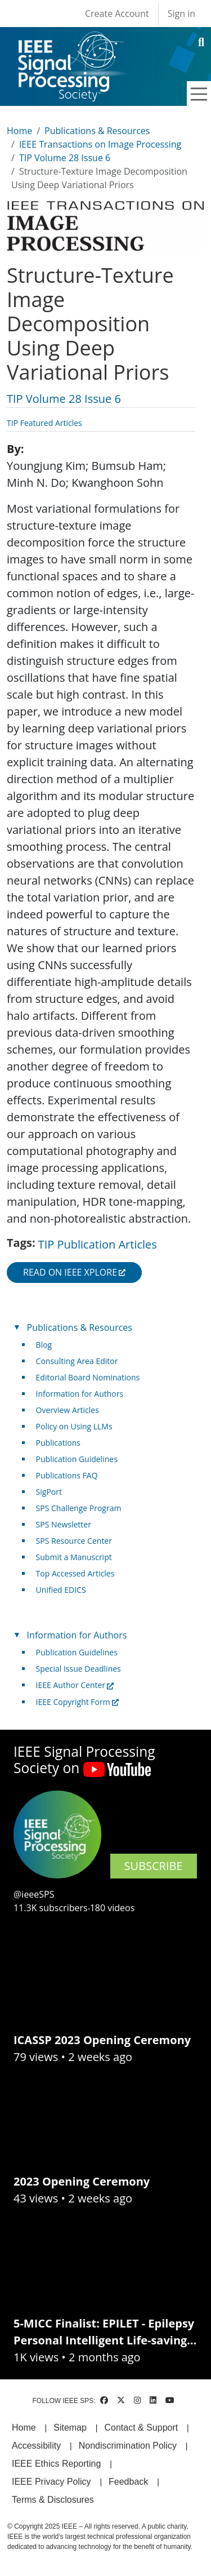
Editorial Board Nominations (88, 1377)
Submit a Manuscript (74, 1557)
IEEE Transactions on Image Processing (100, 144)
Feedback (128, 2481)
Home (19, 131)
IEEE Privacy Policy (51, 2481)
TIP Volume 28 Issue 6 (64, 158)
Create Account (117, 13)
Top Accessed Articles (75, 1573)
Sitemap (70, 2427)
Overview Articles (67, 1410)
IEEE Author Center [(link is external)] (75, 1685)
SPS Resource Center (74, 1540)
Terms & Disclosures (53, 2499)
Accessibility (36, 2445)
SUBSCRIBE (153, 1865)
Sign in (181, 13)
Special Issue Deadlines (78, 1668)
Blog (44, 1344)
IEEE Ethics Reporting (56, 2463)
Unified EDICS (61, 1589)
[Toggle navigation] (199, 94)
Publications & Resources (97, 131)
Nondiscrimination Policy (128, 2445)
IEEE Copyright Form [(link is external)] (77, 1701)
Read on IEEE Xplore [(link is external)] (74, 1272)
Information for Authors (80, 1393)
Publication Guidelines (77, 1459)
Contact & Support (141, 2427)
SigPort (49, 1491)
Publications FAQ (67, 1475)
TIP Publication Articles (97, 1244)
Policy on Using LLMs (74, 1426)
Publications (58, 1442)
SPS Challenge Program (79, 1508)
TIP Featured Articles (44, 423)
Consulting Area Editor (77, 1361)
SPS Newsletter (63, 1524)
